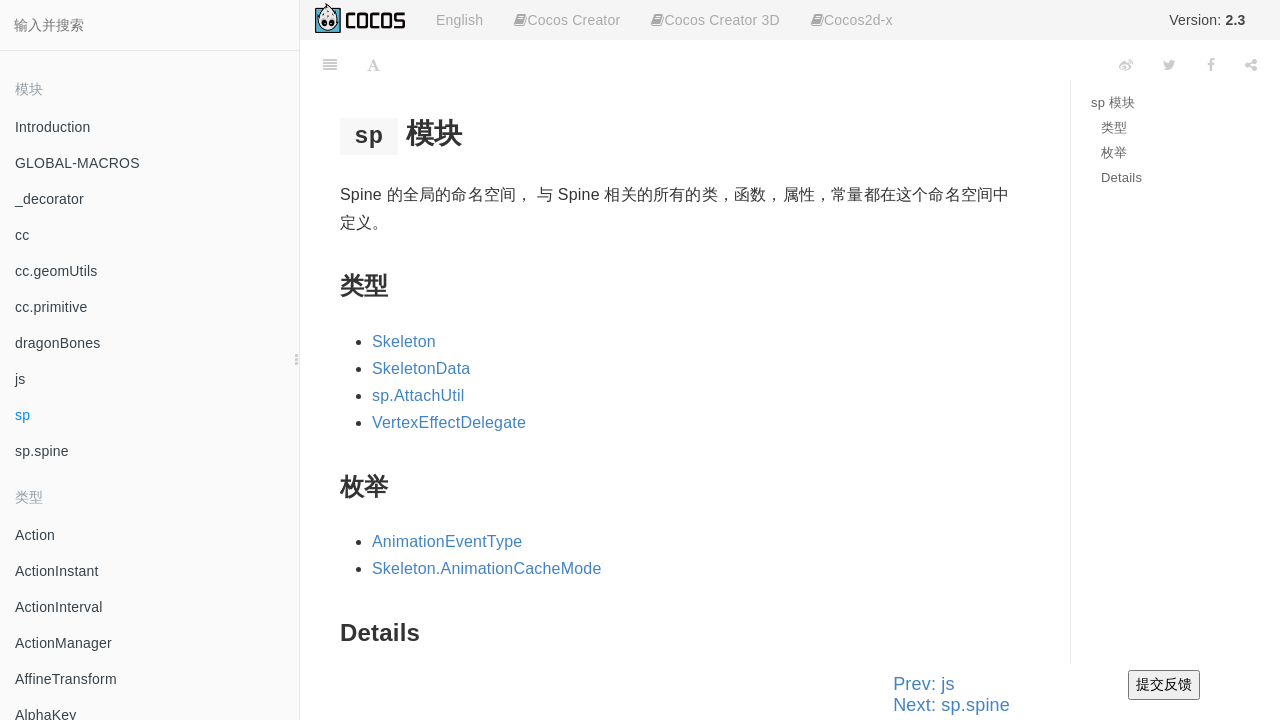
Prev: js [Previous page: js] (924, 684)
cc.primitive (51, 307)
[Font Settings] (373, 65)
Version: (1207, 20)
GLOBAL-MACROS (77, 163)
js (20, 379)
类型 (1114, 127)
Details (1121, 177)
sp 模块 (1113, 102)
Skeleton (404, 341)
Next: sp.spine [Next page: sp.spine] (951, 705)
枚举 (1114, 152)
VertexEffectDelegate (449, 422)
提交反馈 (1164, 684)
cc (22, 235)
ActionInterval (59, 607)
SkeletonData (421, 368)
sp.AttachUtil (418, 395)
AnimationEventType (447, 541)
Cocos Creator (567, 20)
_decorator (49, 199)
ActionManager (63, 643)
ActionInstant (57, 571)
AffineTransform (66, 679)
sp (22, 415)
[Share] (1251, 65)
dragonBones (58, 343)
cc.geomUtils (56, 271)
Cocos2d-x (852, 20)
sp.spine (42, 451)
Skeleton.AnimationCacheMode (487, 568)
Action (35, 535)
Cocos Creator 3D (715, 20)
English (459, 20)
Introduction (53, 127)
